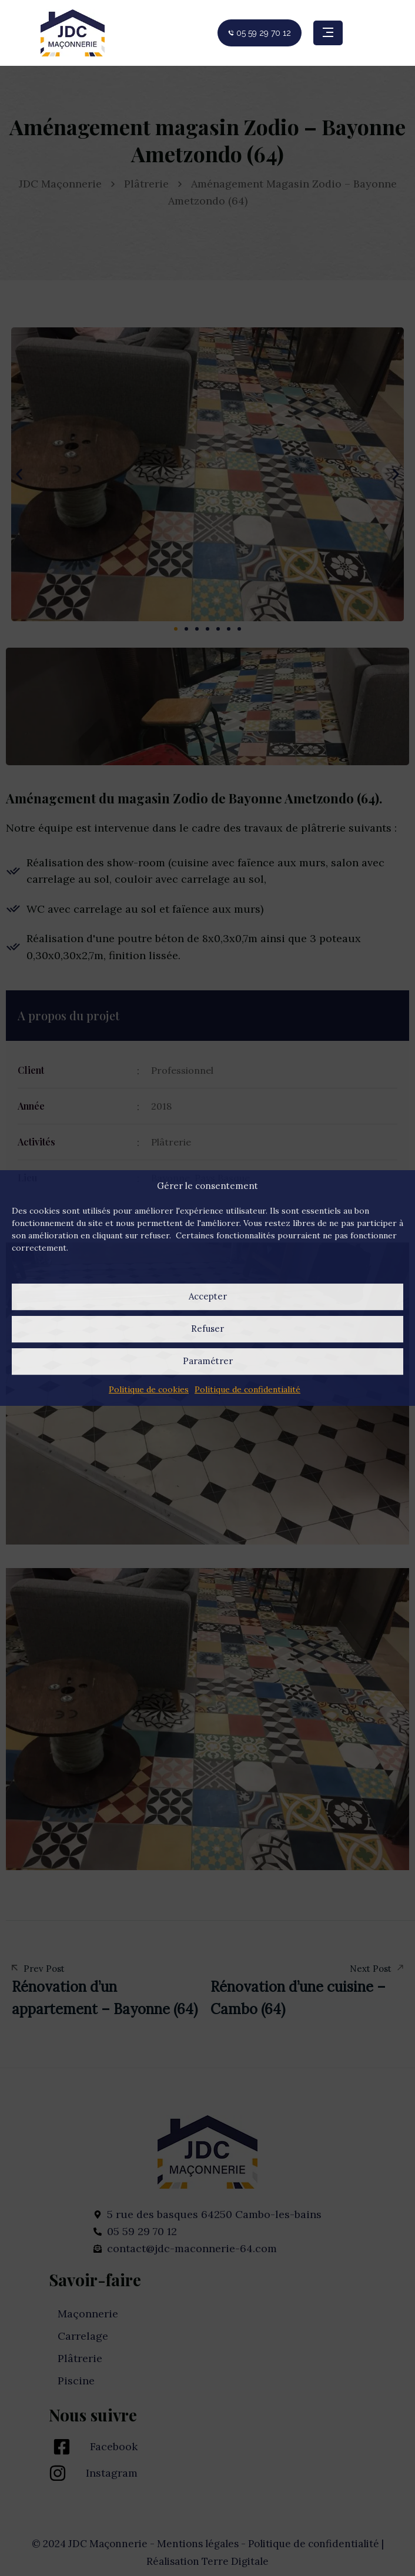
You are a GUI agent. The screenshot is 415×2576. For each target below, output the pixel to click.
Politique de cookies (149, 1389)
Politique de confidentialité (247, 1389)
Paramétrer (208, 1360)
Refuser (207, 1328)
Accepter (208, 1296)
